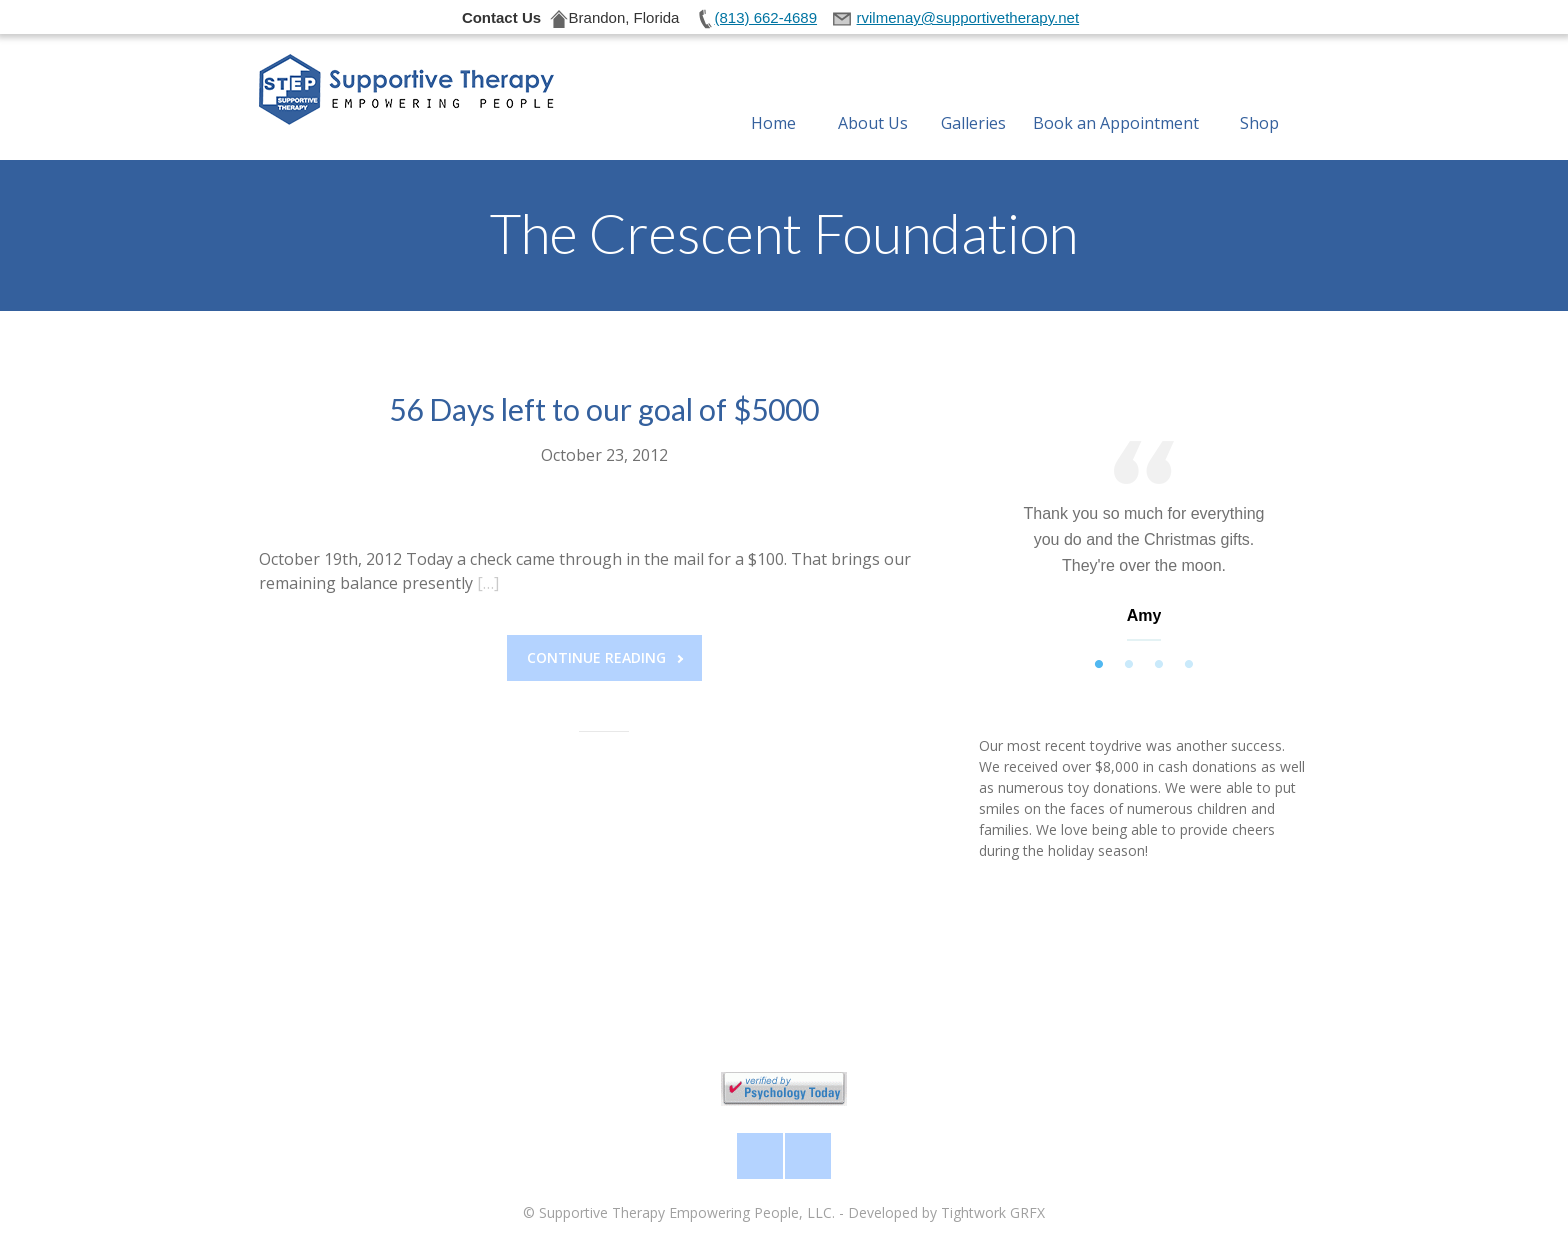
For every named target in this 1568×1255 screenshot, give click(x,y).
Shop (1259, 99)
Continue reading (605, 657)
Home (773, 99)
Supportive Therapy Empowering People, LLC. (687, 1212)
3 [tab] (1159, 665)
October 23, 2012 (604, 455)
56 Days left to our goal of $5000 (604, 409)
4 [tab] (1189, 665)
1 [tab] (1099, 665)
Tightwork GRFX (993, 1212)
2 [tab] (1129, 665)
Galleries (973, 99)
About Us (873, 99)
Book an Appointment (1116, 99)
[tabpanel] (1144, 545)
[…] (488, 583)
